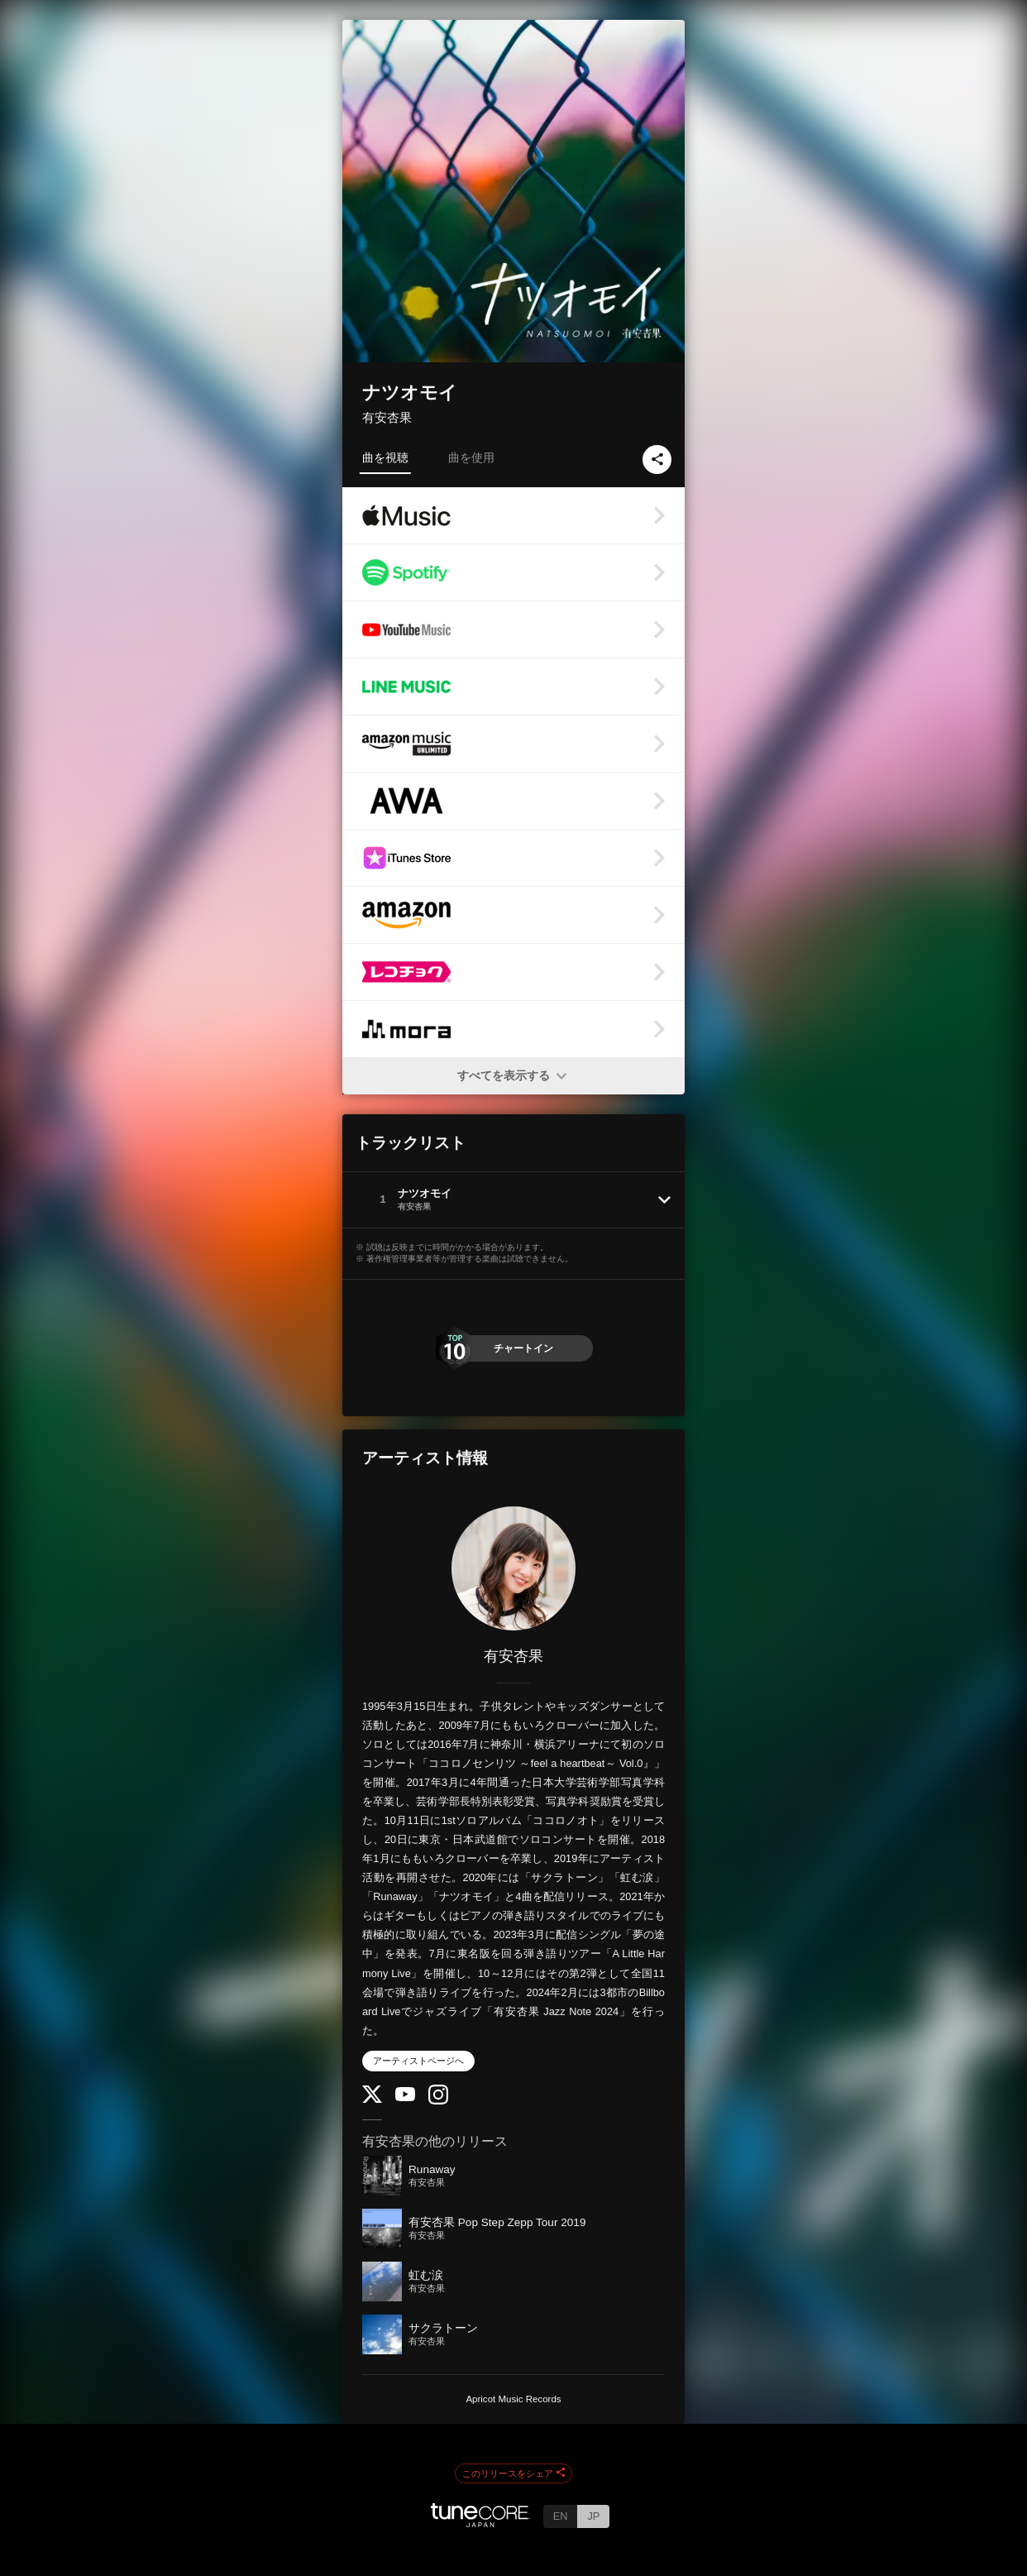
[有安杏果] (513, 1568)
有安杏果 (387, 417)
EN (560, 2516)
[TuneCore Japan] (480, 2523)
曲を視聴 (385, 457)
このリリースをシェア (513, 2473)
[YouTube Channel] (405, 2097)
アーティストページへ (418, 2061)
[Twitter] (372, 2099)
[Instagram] (438, 2101)
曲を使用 (471, 457)
